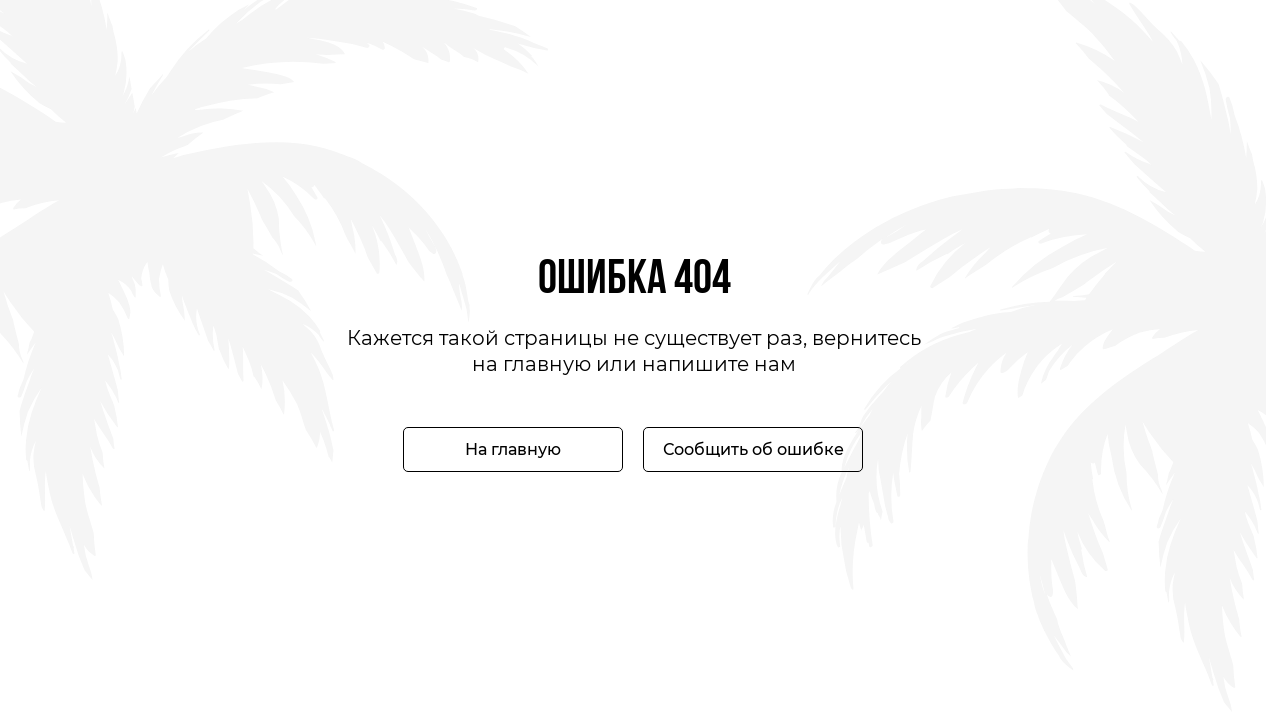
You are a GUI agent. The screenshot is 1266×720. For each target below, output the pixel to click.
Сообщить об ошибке (753, 449)
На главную (513, 449)
